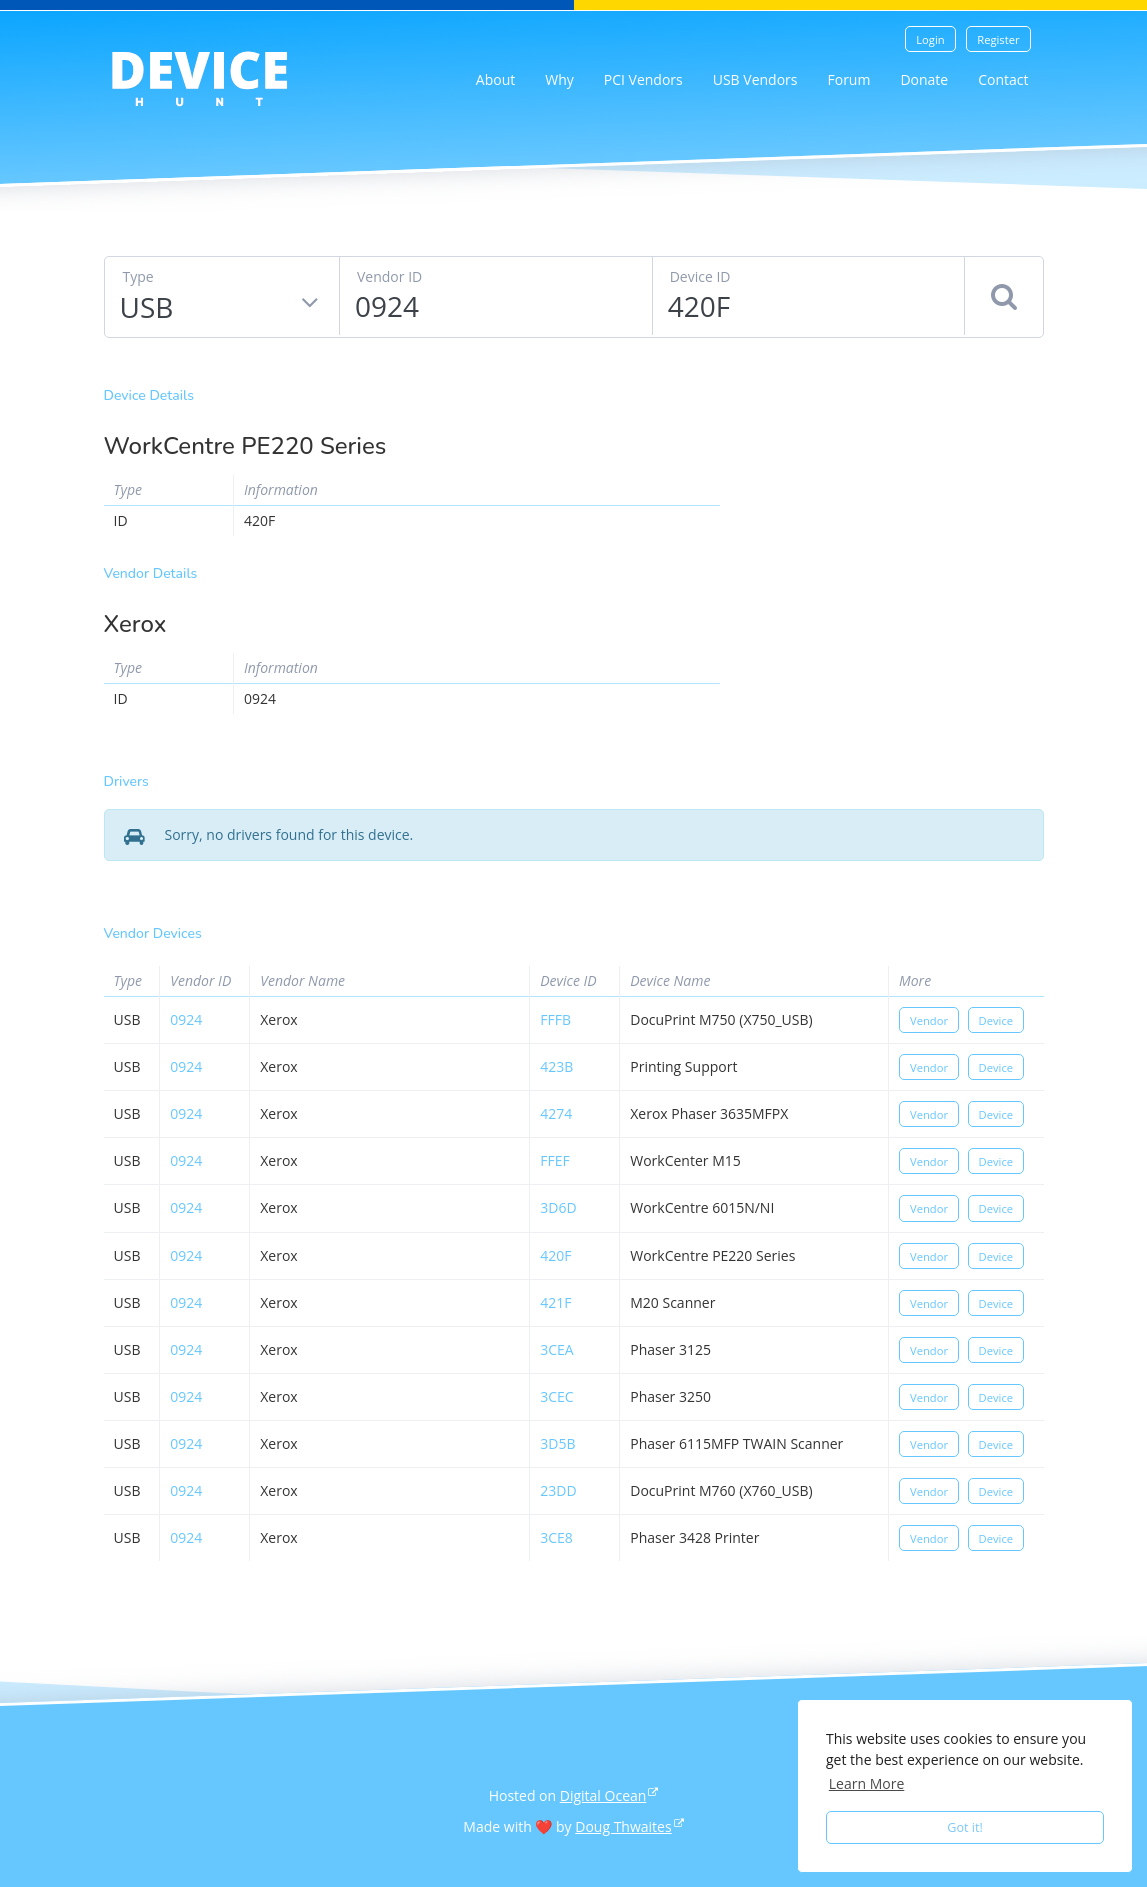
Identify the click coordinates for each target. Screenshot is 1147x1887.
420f (555, 1255)
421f (555, 1302)
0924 (186, 1019)
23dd (558, 1490)
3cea (556, 1349)
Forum (848, 79)
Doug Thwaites (623, 1826)
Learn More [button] (867, 1783)
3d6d (558, 1207)
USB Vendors (755, 79)
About (495, 79)
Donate (924, 79)
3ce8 (556, 1537)
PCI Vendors (643, 79)
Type (138, 276)
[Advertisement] (896, 515)
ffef (554, 1160)
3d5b (557, 1443)
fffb (555, 1019)
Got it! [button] (965, 1827)
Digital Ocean (603, 1795)
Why (559, 79)
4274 (556, 1113)
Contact (1003, 79)
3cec (556, 1396)
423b (556, 1066)
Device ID (700, 276)
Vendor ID (389, 276)
